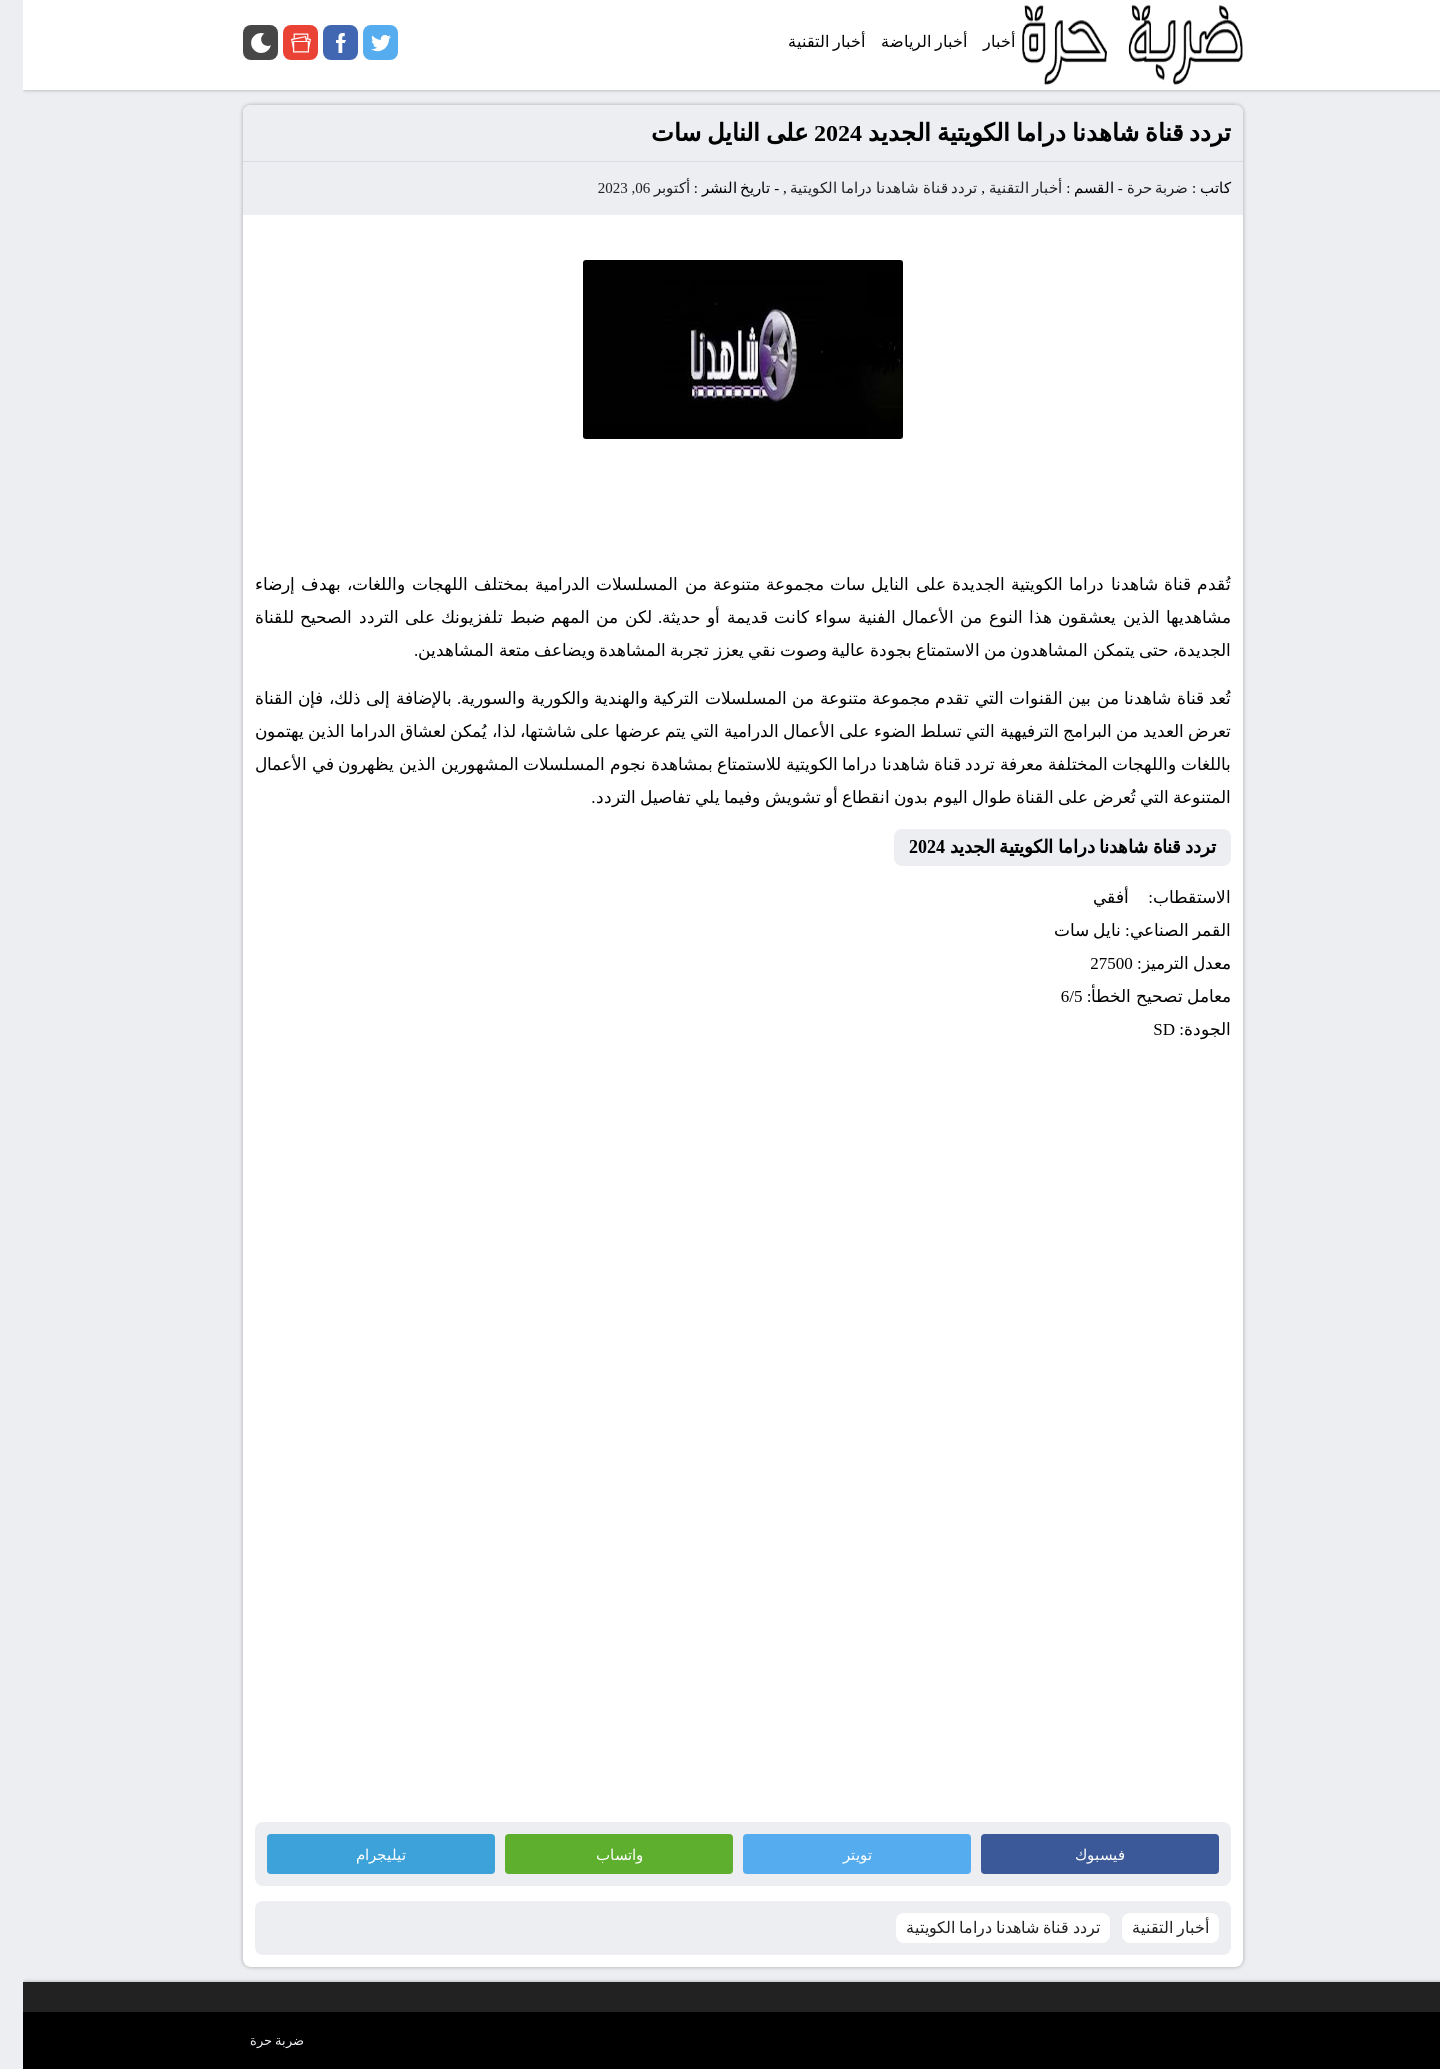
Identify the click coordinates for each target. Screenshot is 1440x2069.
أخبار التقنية (1003, 188)
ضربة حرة (1133, 188)
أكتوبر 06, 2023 (621, 188)
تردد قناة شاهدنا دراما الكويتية (860, 188)
